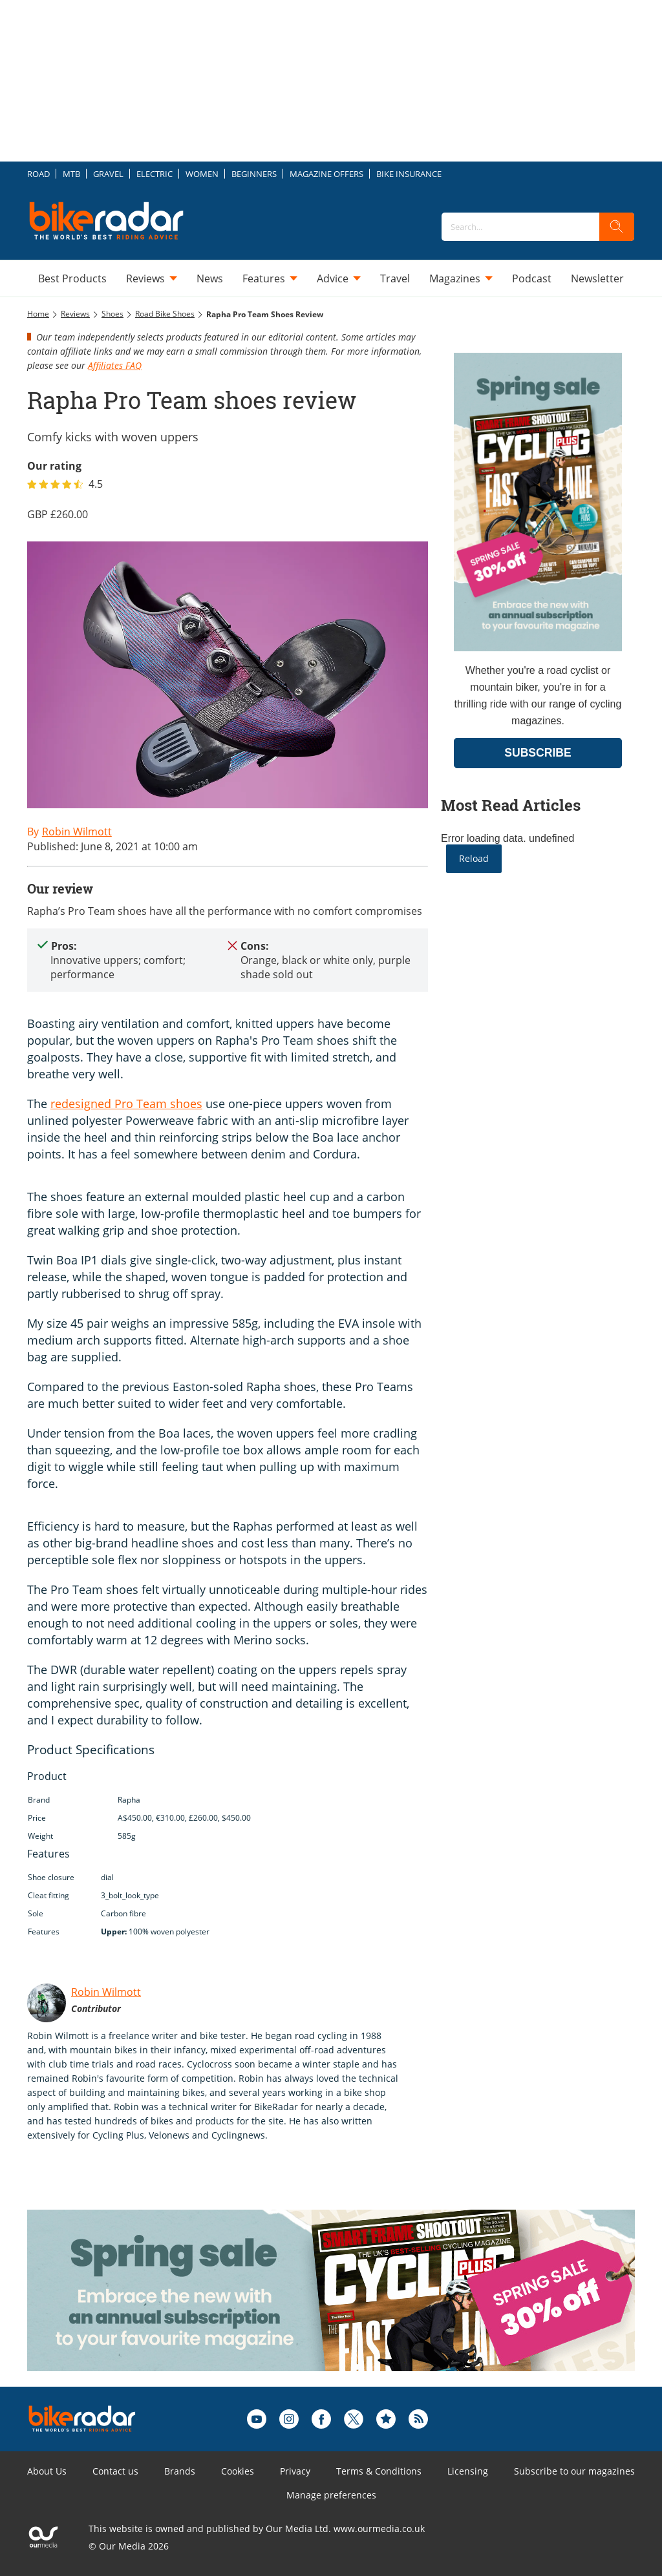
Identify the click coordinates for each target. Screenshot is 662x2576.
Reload (474, 858)
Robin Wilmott (106, 1992)
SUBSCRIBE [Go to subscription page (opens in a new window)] (537, 752)
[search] (616, 227)
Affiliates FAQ (115, 365)
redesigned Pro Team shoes (126, 1103)
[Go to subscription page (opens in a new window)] (538, 647)
